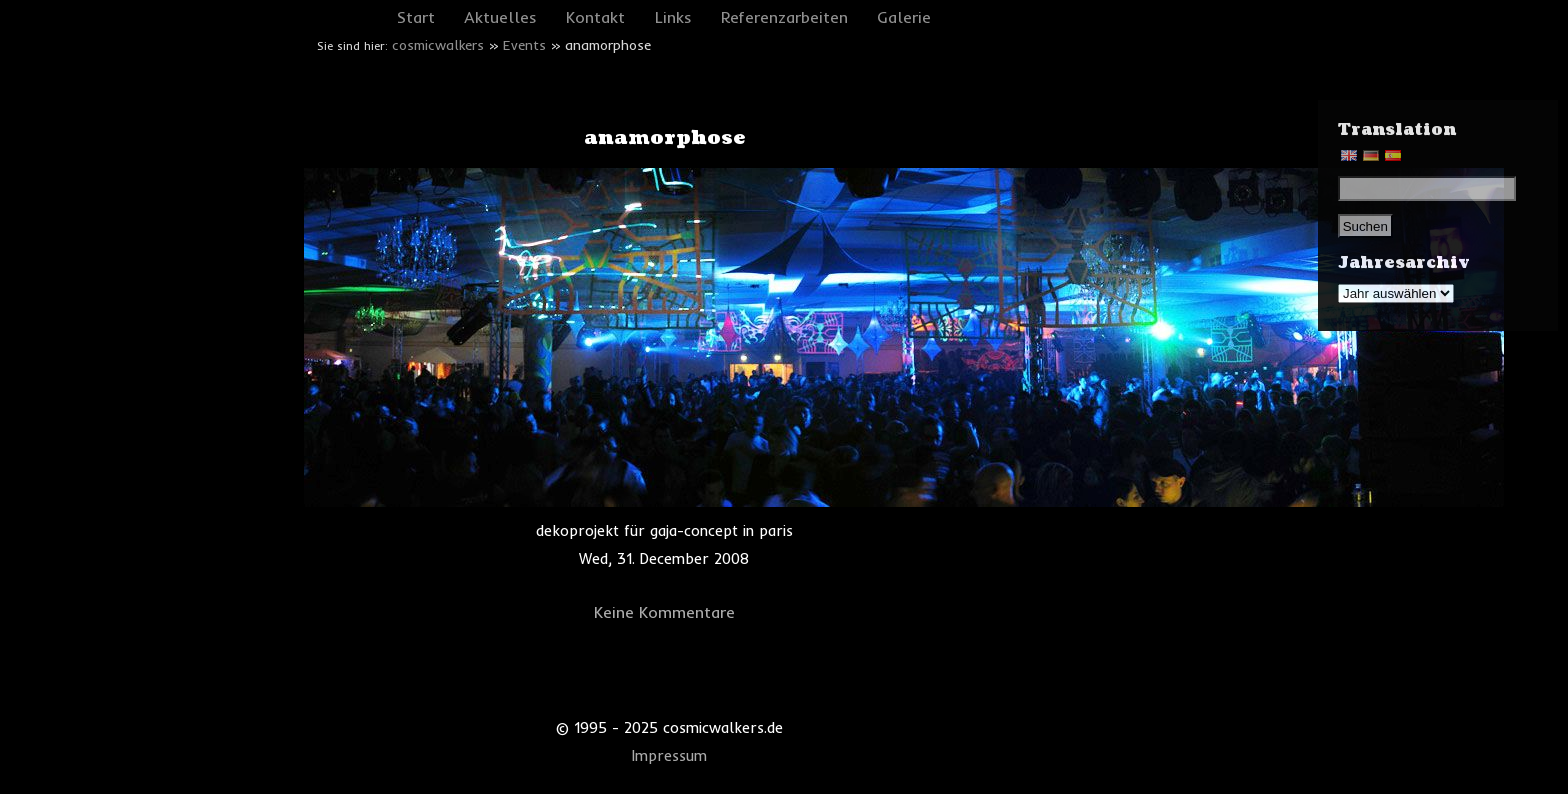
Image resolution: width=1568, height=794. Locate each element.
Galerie (904, 17)
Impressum (669, 756)
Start (416, 17)
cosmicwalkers (438, 45)
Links (673, 17)
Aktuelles (500, 17)
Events (524, 45)
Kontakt (595, 17)
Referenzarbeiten (784, 17)
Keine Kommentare (664, 612)
